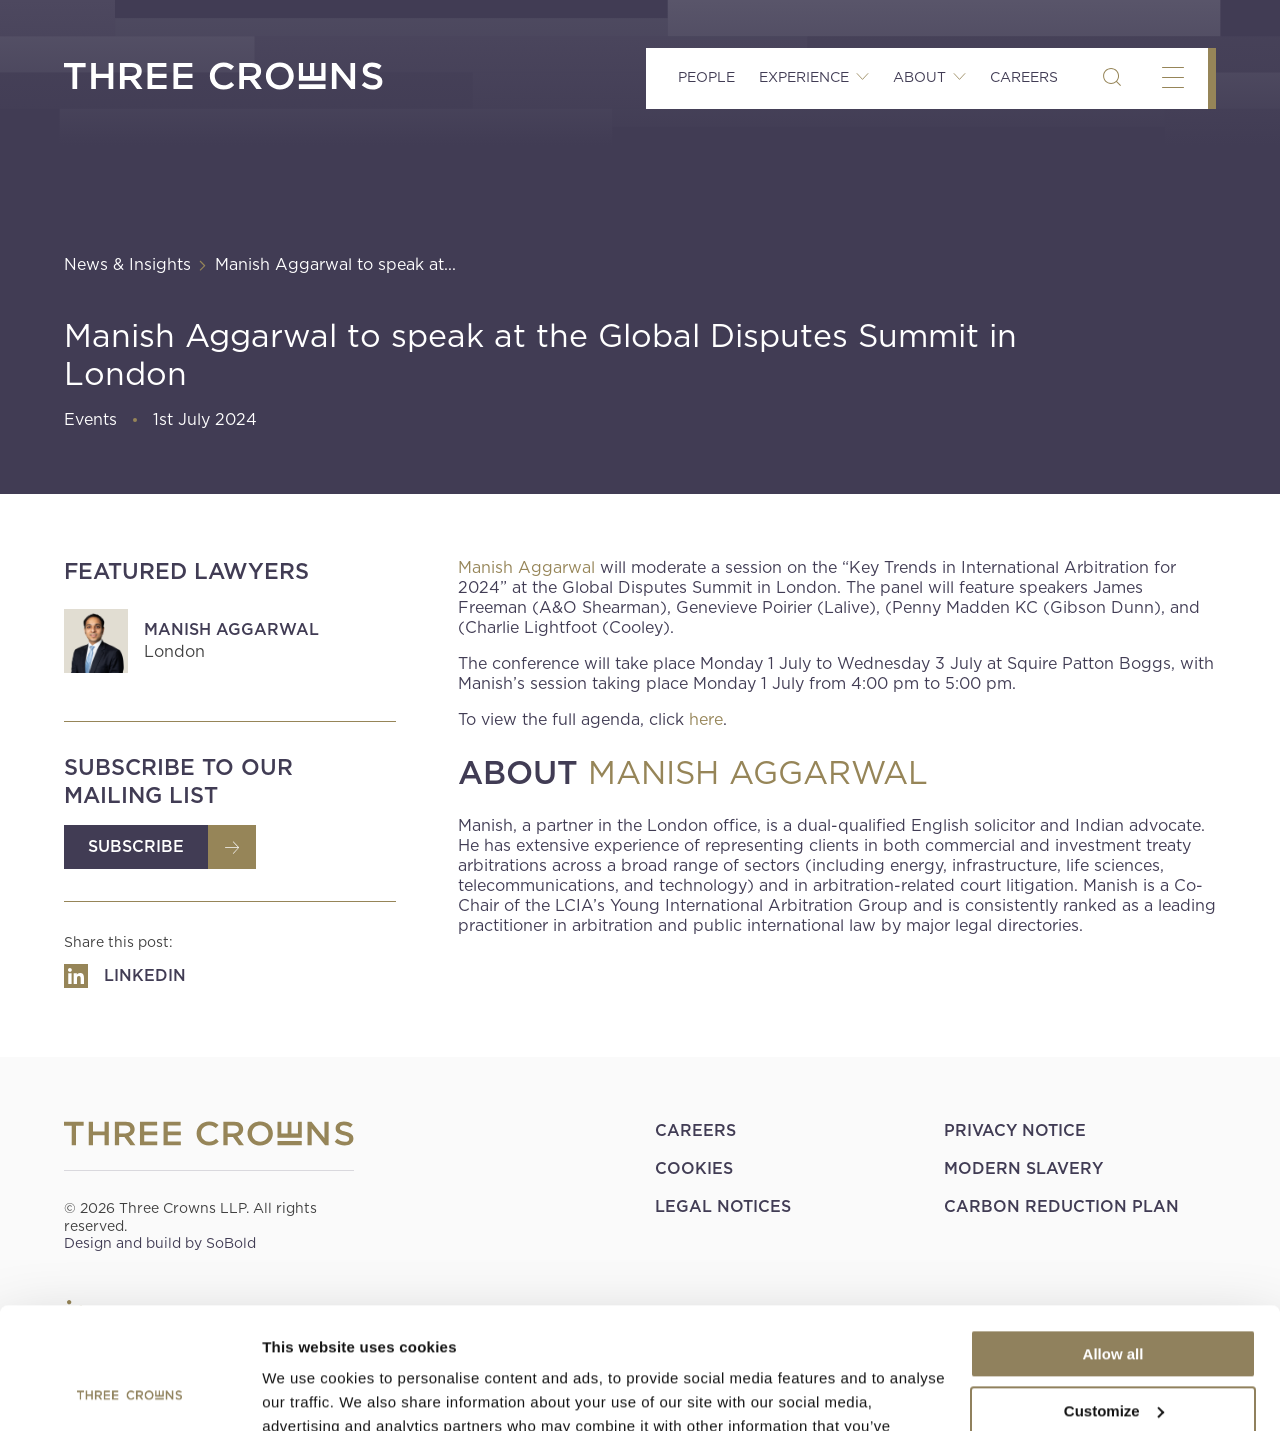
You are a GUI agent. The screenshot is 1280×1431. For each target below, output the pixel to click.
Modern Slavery (1023, 1168)
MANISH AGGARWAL (758, 773)
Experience (804, 77)
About (919, 77)
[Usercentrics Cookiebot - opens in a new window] (129, 1392)
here (706, 719)
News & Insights (127, 264)
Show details (308, 1391)
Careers (1024, 77)
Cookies (694, 1168)
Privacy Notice (1015, 1130)
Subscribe (136, 846)
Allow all (1113, 1240)
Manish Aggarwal (231, 629)
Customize (1114, 1296)
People (706, 77)
